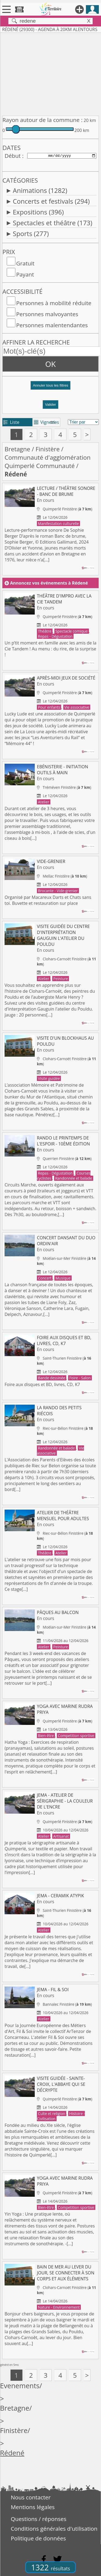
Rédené (12, 2453)
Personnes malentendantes (52, 325)
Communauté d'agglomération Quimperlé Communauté (47, 461)
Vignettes (46, 422)
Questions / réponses (38, 2519)
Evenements (20, 2385)
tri (53, 422)
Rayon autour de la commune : (42, 120)
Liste (11, 422)
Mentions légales (33, 2507)
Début (13, 155)
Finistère (48, 449)
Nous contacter (31, 2497)
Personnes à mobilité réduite (53, 303)
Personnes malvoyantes (47, 314)
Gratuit (25, 263)
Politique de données (38, 2538)
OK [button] (50, 364)
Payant (25, 274)
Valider (50, 404)
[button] (50, 387)
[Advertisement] (50, 73)
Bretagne (17, 449)
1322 (50, 2567)
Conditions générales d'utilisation (54, 2528)
